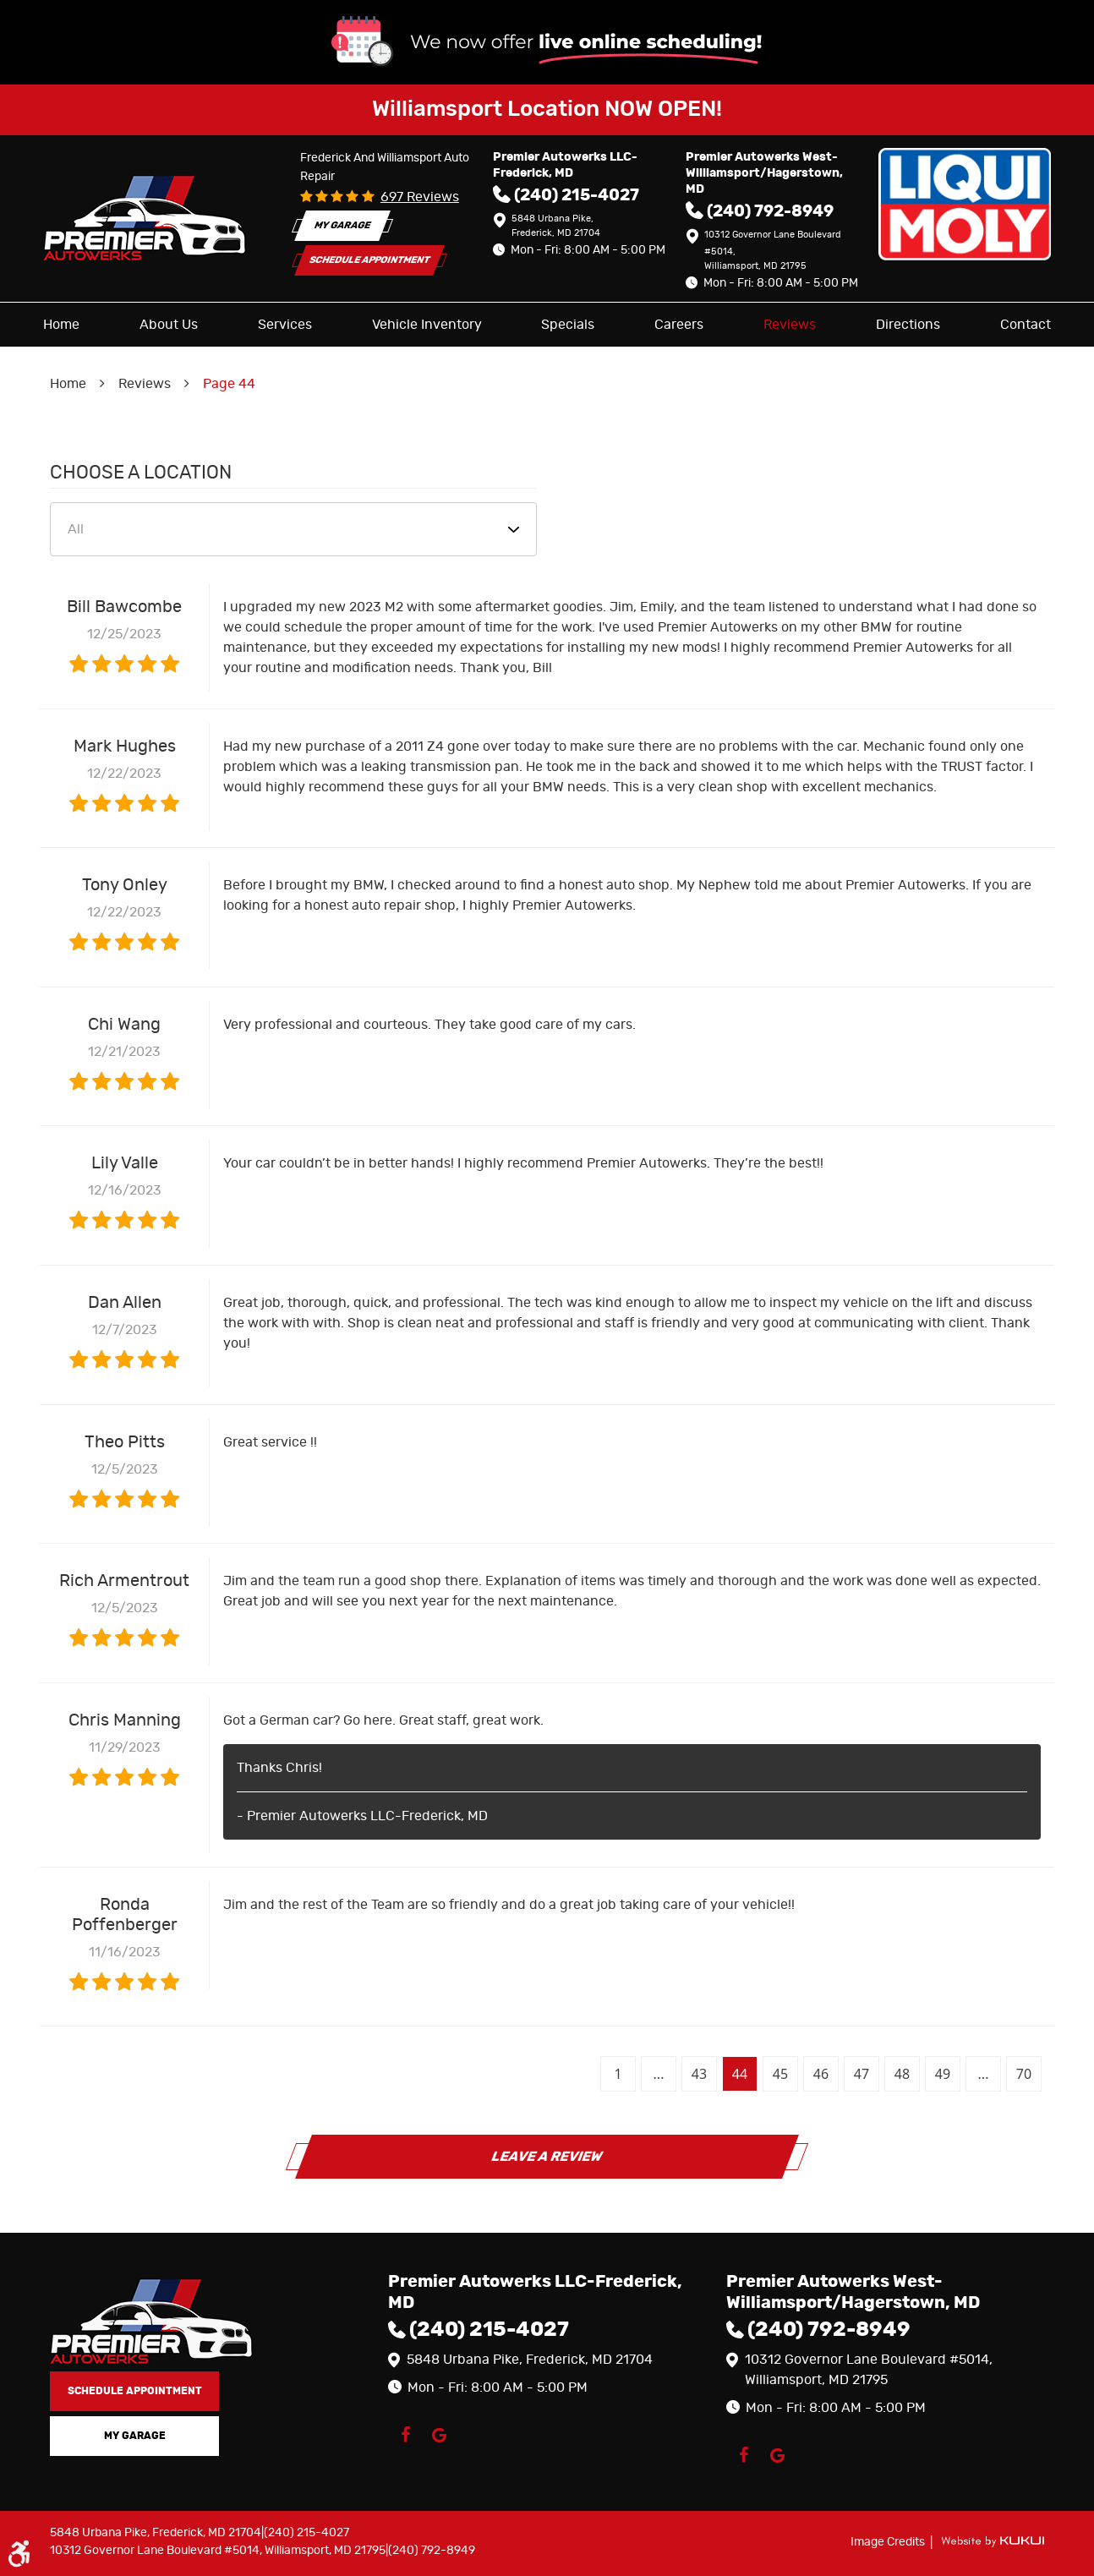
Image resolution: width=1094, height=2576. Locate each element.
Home (61, 324)
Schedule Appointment (369, 260)
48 (902, 2074)
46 (821, 2074)
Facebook (405, 2435)
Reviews (789, 324)
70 (1023, 2074)
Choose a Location (141, 472)
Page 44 (229, 384)
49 (942, 2074)
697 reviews (419, 197)
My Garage (342, 225)
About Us (168, 324)
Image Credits (889, 2542)
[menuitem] (61, 325)
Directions (908, 324)
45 (780, 2074)
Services (285, 324)
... (659, 2074)
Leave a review (547, 2156)
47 (861, 2074)
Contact (1025, 324)
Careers (678, 324)
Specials (567, 324)
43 (699, 2074)
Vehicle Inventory (427, 324)
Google (439, 2435)
